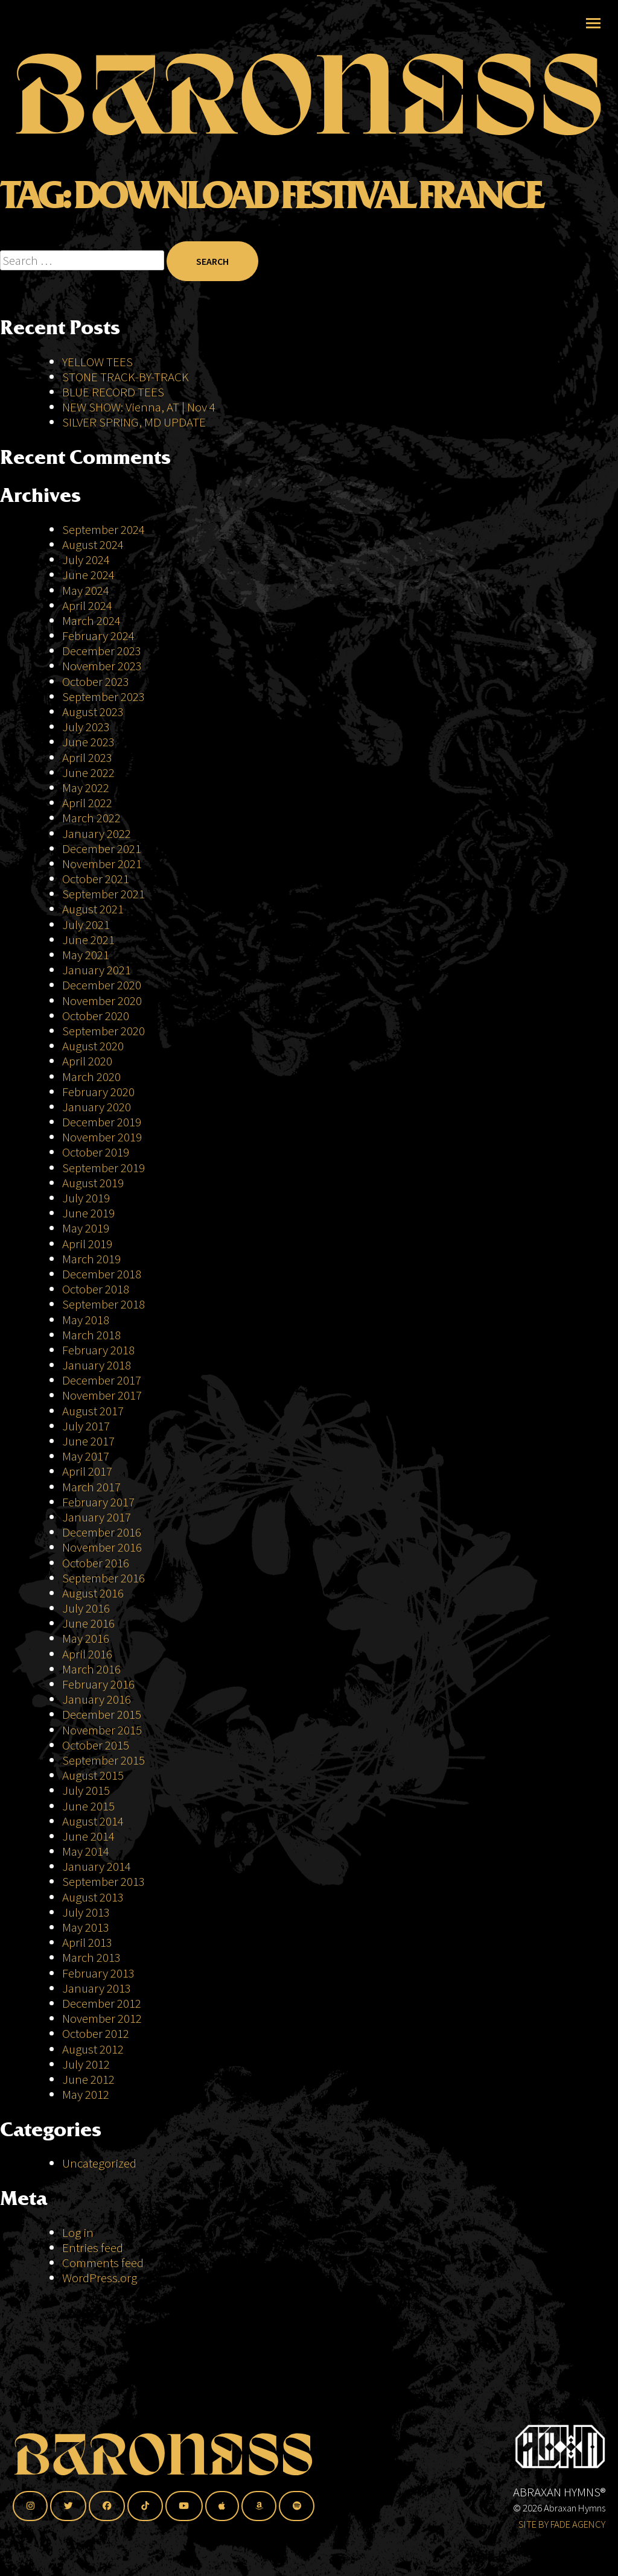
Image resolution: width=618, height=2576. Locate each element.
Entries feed (92, 2247)
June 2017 (88, 1441)
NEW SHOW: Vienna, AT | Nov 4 (138, 407)
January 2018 (96, 1365)
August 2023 (93, 711)
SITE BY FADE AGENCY (561, 2524)
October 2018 (95, 1289)
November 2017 (102, 1395)
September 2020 (103, 1031)
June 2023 (88, 742)
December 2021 (101, 848)
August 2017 (93, 1411)
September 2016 (103, 1578)
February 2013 (98, 1973)
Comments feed (103, 2262)
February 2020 (98, 1091)
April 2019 (87, 1244)
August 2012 (93, 2049)
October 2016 (95, 1563)
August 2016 (93, 1593)
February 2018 (98, 1350)
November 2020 (102, 1000)
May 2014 (85, 1851)
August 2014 (93, 1821)
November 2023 (102, 666)
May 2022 (85, 787)
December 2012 (101, 2003)
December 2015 (101, 1714)
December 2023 (101, 650)
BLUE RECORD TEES (114, 392)
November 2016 (102, 1547)
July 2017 (86, 1426)
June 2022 (88, 772)
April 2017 (87, 1471)
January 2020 (96, 1107)
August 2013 (93, 1897)
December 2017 (101, 1380)
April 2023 (87, 757)
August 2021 (93, 909)
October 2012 (95, 2033)
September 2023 (103, 696)
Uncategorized (99, 2163)
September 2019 (103, 1168)
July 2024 (86, 559)
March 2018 (91, 1335)
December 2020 (101, 985)
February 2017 (98, 1502)
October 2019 (95, 1152)
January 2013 (96, 1988)
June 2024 (88, 574)
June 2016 (88, 1623)
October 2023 (95, 681)
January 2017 (96, 1517)
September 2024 (103, 529)
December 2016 (101, 1532)
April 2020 (87, 1061)
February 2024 (98, 635)
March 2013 (91, 1957)
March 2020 (91, 1076)
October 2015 (95, 1745)
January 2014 (96, 1866)
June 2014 (88, 1836)
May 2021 (85, 955)
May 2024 (85, 590)
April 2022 (87, 803)
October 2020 (95, 1015)
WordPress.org (99, 2278)
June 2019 (88, 1213)
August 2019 (93, 1183)
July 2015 (86, 1790)
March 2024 (91, 620)
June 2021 (88, 939)
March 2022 (91, 818)
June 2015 (88, 1806)
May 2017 (85, 1456)
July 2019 (86, 1198)
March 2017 (91, 1487)
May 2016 (85, 1638)
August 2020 (93, 1046)
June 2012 (88, 2079)
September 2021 (103, 894)
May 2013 (85, 1927)
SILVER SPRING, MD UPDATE (134, 422)
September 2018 (103, 1304)
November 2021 (102, 863)
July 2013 (86, 1912)
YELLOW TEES (97, 362)
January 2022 (96, 833)
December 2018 (101, 1274)
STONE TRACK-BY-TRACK (125, 377)
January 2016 (96, 1699)
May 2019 (85, 1228)
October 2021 (95, 879)
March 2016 (91, 1669)
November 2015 (102, 1730)
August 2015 (93, 1775)
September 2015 (103, 1760)
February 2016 (98, 1684)
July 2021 (86, 924)
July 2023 (86, 727)
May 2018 (85, 1320)
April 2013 (87, 1942)
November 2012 (102, 2018)
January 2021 (96, 970)
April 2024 (87, 605)
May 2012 (85, 2094)
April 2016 (87, 1654)
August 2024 (93, 544)
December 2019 (101, 1122)
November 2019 (102, 1137)
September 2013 (103, 1881)
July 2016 (86, 1608)
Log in (78, 2232)
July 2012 (86, 2064)
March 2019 (91, 1259)
